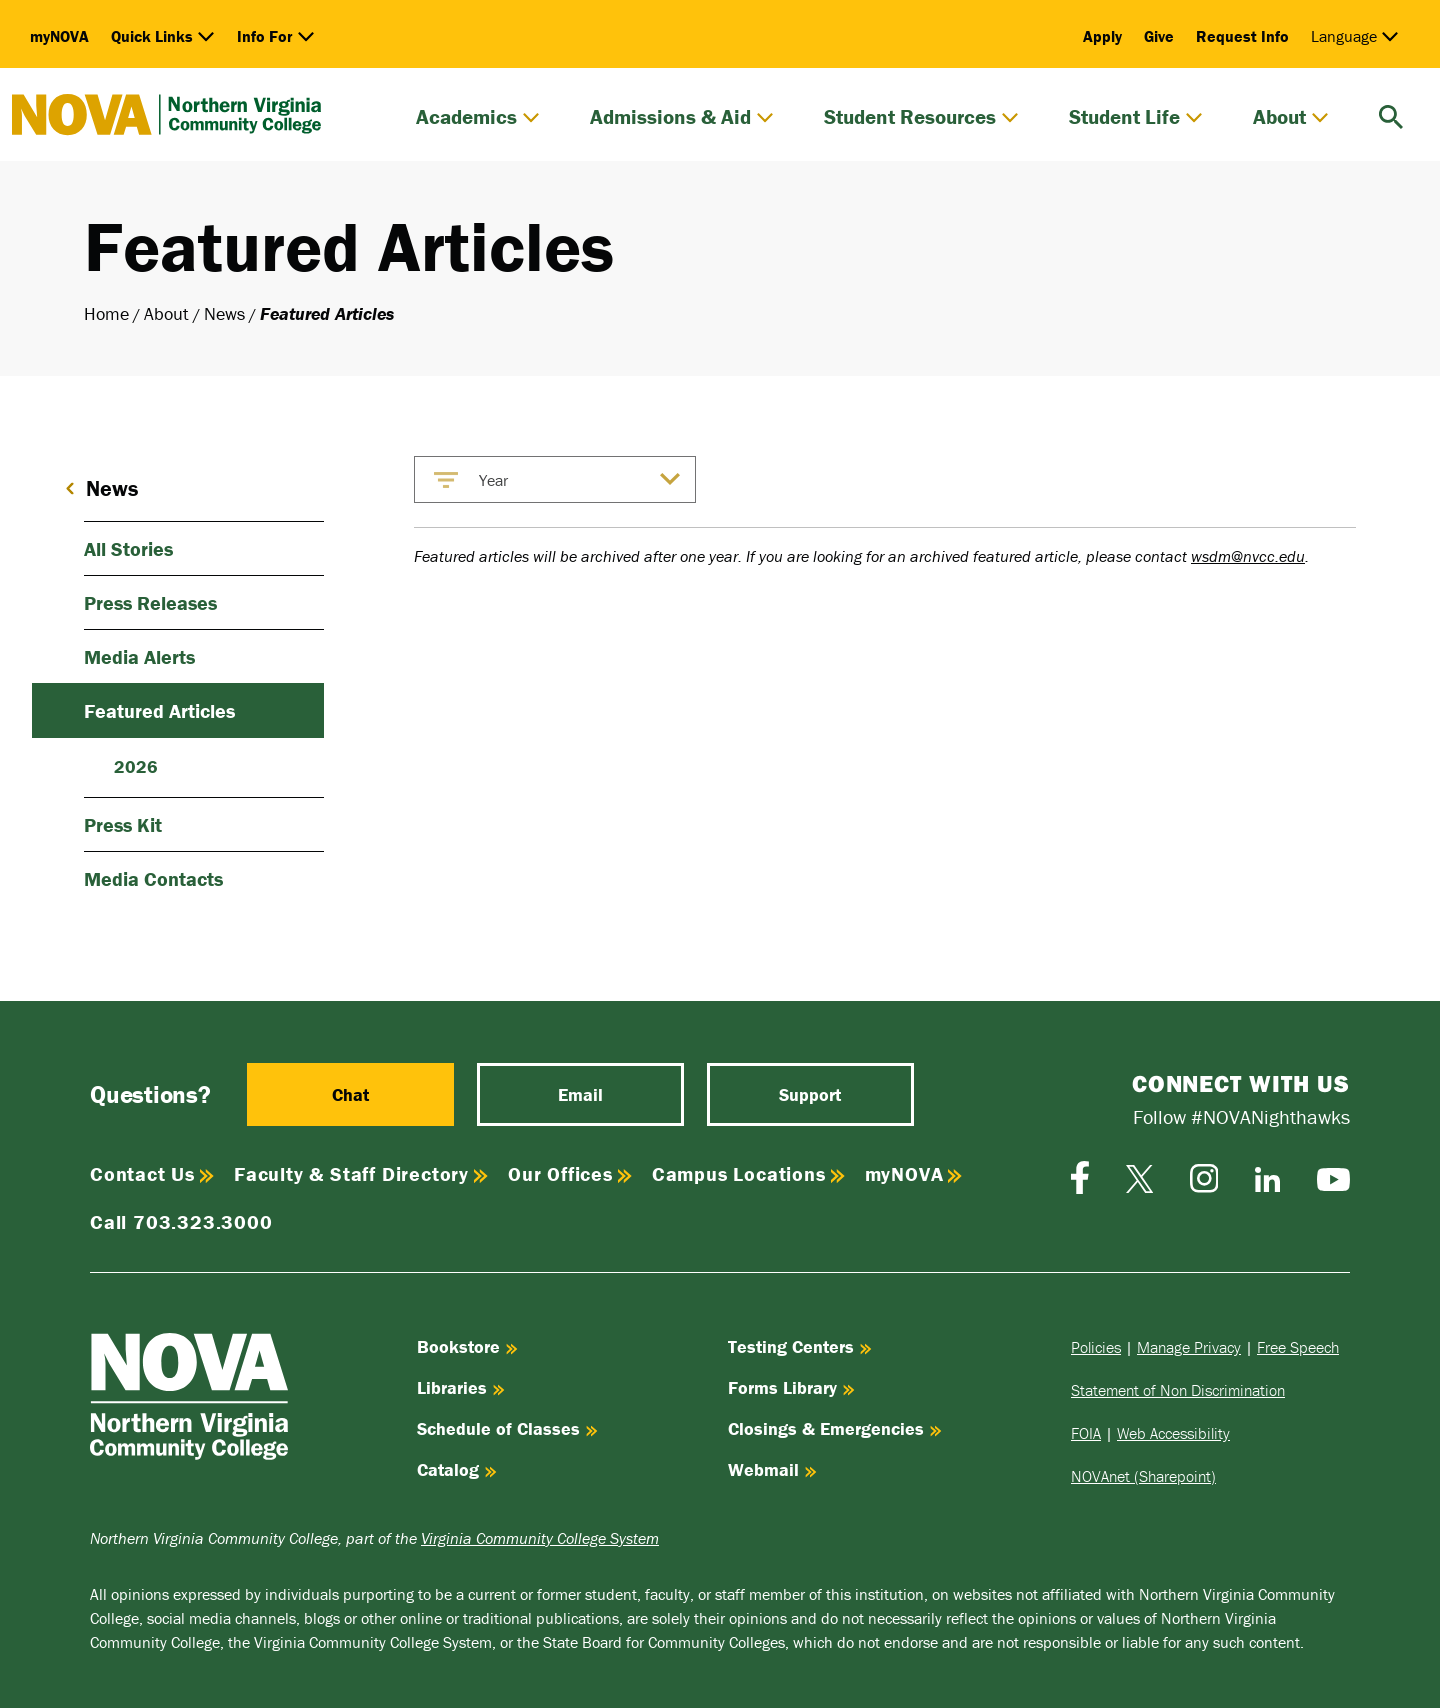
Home (106, 313)
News (224, 313)
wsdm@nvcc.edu (1248, 556)
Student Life (1136, 117)
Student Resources (921, 117)
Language (1355, 36)
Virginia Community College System (540, 1538)
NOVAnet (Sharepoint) (1143, 1476)
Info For (276, 36)
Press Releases (150, 602)
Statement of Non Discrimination (1178, 1390)
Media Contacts (153, 878)
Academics (478, 117)
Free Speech (1298, 1347)
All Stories (128, 548)
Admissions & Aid (682, 117)
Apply (1102, 36)
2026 (136, 766)
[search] (1391, 114)
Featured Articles (159, 710)
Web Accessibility (1173, 1433)
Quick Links (163, 36)
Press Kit (123, 824)
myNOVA (59, 36)
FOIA (1086, 1433)
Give (1159, 36)
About (1291, 117)
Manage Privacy (1189, 1347)
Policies (1096, 1347)
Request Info (1242, 36)
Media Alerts (139, 656)
